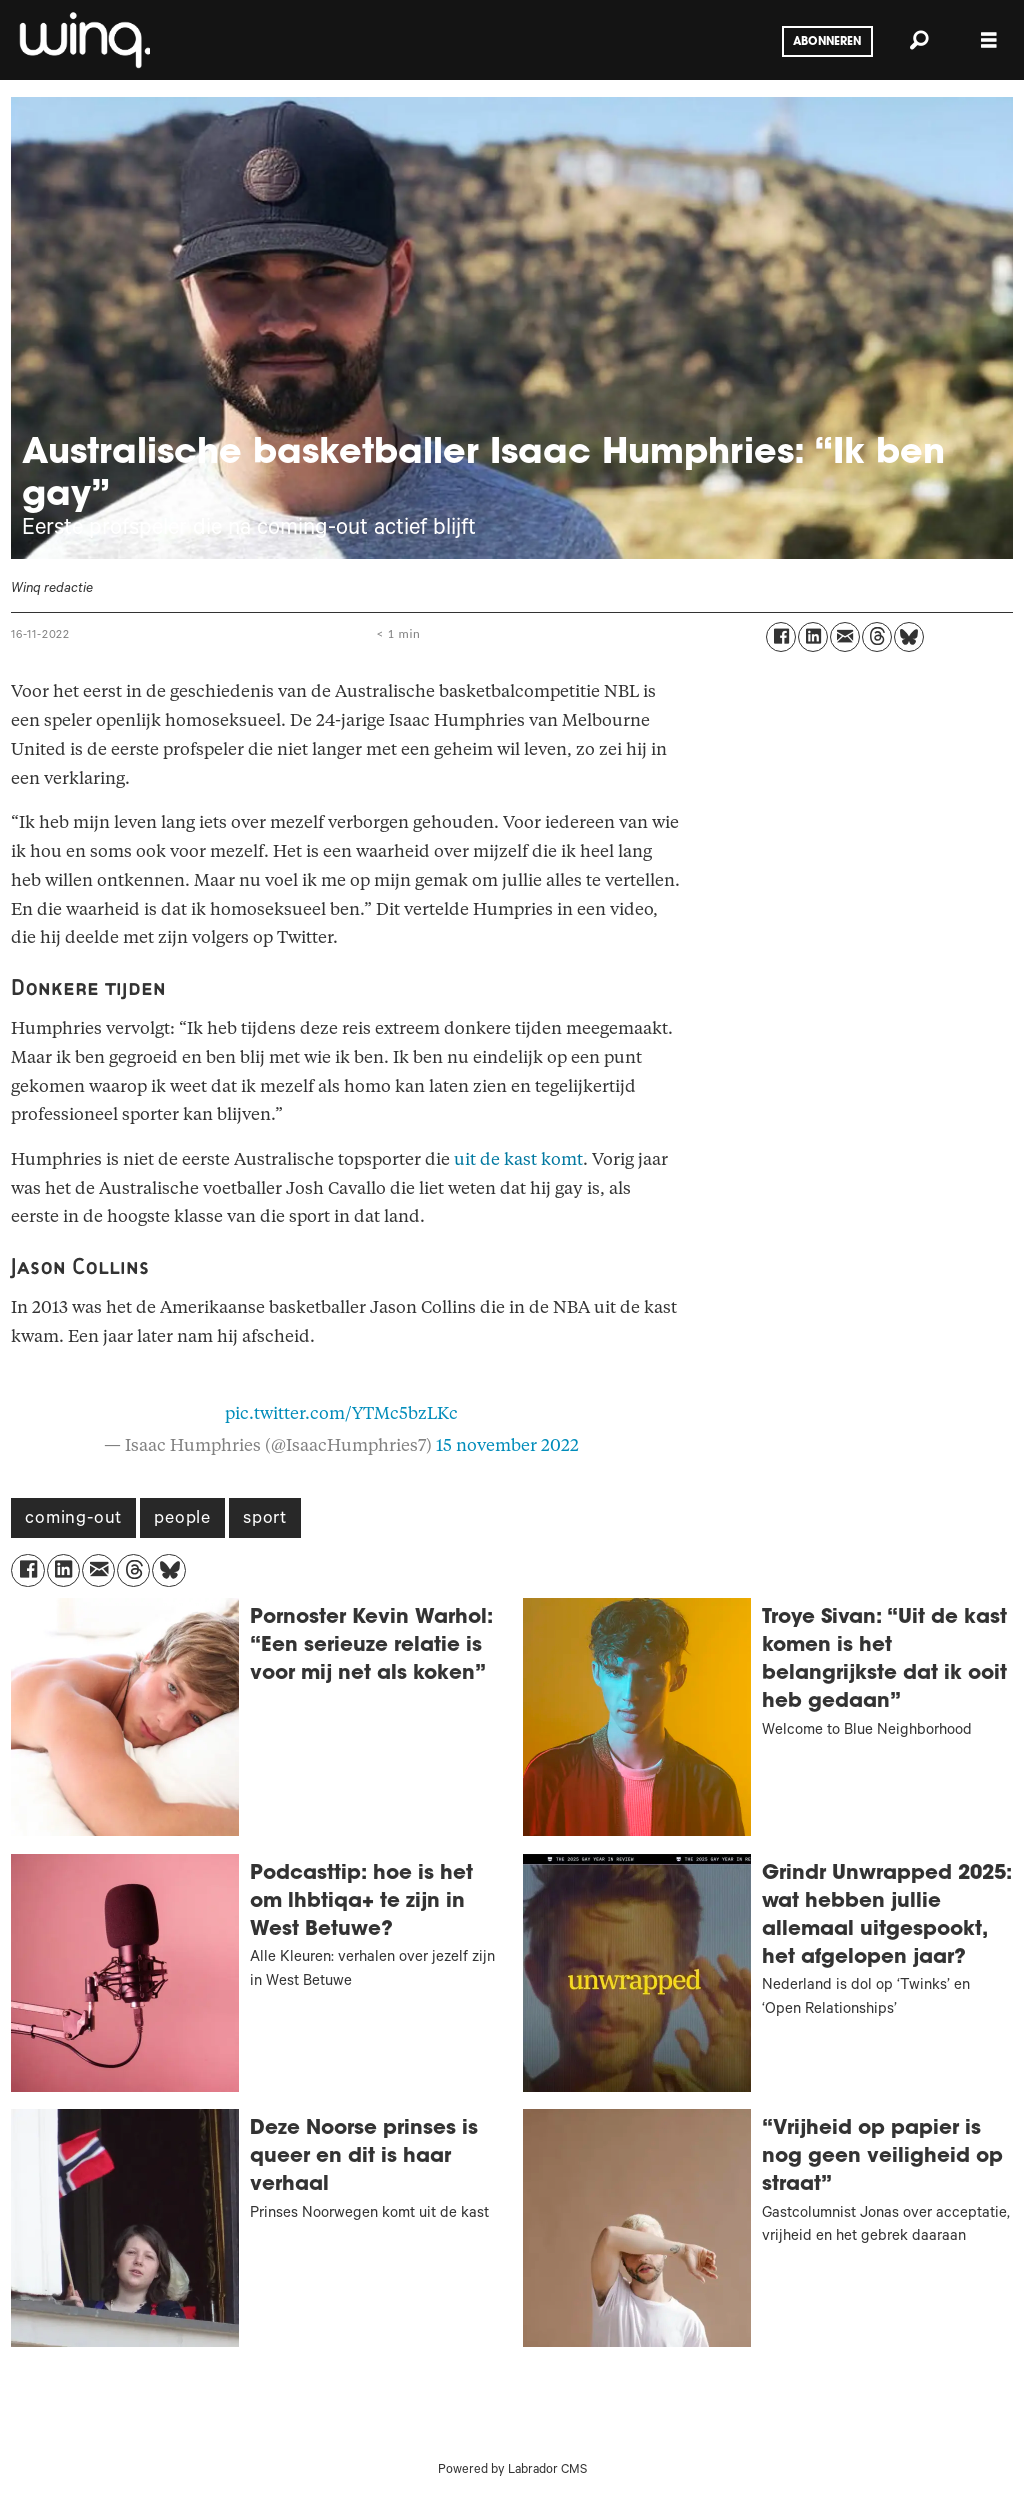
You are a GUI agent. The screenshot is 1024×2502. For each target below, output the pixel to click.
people (182, 1520)
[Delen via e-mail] (845, 637)
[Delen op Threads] (877, 637)
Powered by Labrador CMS (512, 2471)
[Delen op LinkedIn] (813, 637)
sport (265, 1520)
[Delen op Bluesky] (909, 637)
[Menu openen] (989, 40)
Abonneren (827, 42)
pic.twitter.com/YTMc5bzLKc (341, 1413)
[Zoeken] (919, 40)
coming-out (73, 1520)
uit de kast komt (518, 1159)
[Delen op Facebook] (781, 637)
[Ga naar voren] (83, 40)
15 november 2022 (507, 1445)
